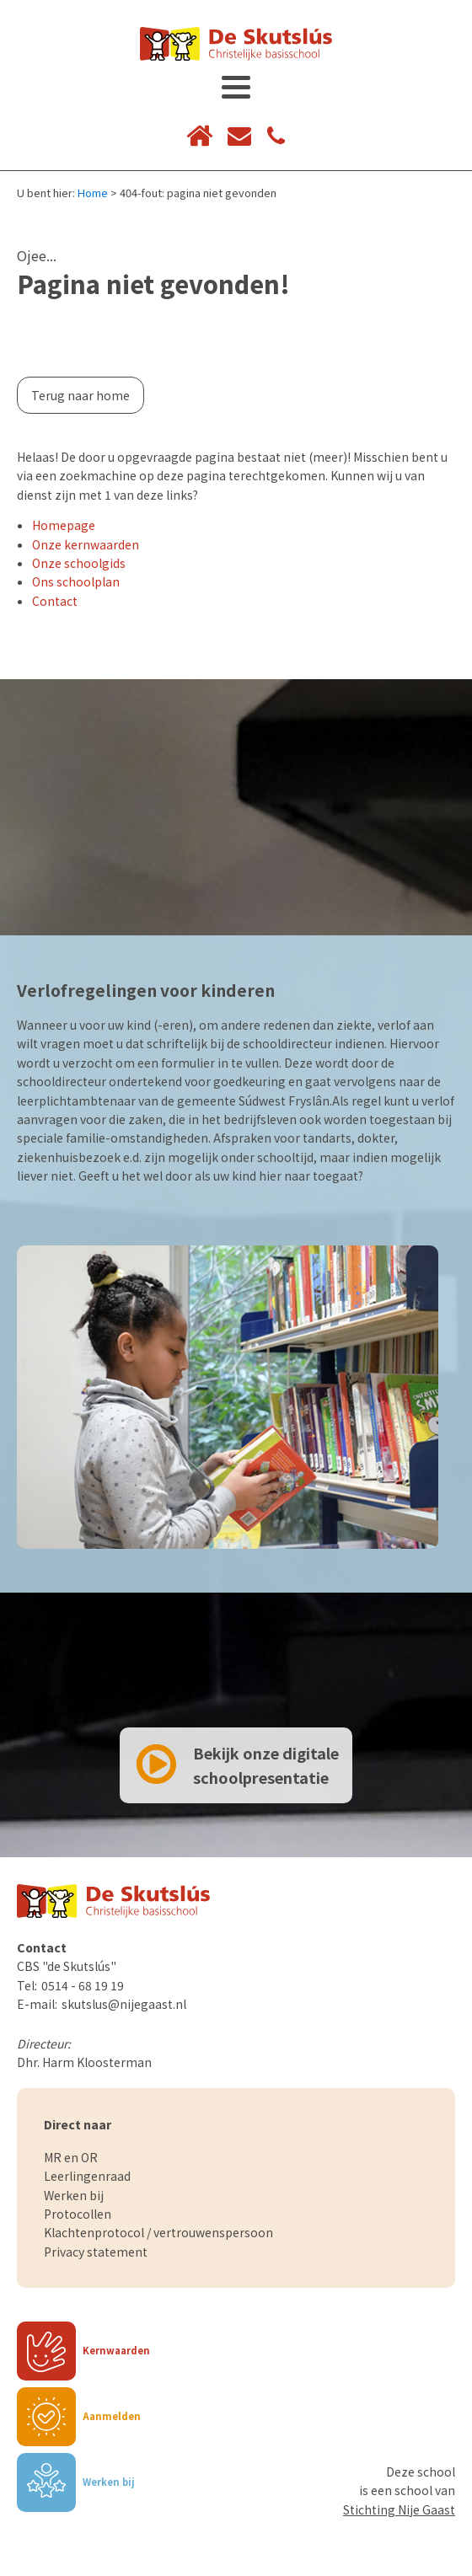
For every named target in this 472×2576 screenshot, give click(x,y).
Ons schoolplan (76, 581)
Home (93, 193)
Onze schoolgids (79, 562)
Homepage (63, 525)
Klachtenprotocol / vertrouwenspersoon (158, 2232)
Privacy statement (96, 2251)
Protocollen (77, 2213)
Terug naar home (80, 395)
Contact (55, 600)
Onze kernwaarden (85, 544)
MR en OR (71, 2157)
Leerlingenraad (87, 2175)
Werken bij (74, 2195)
